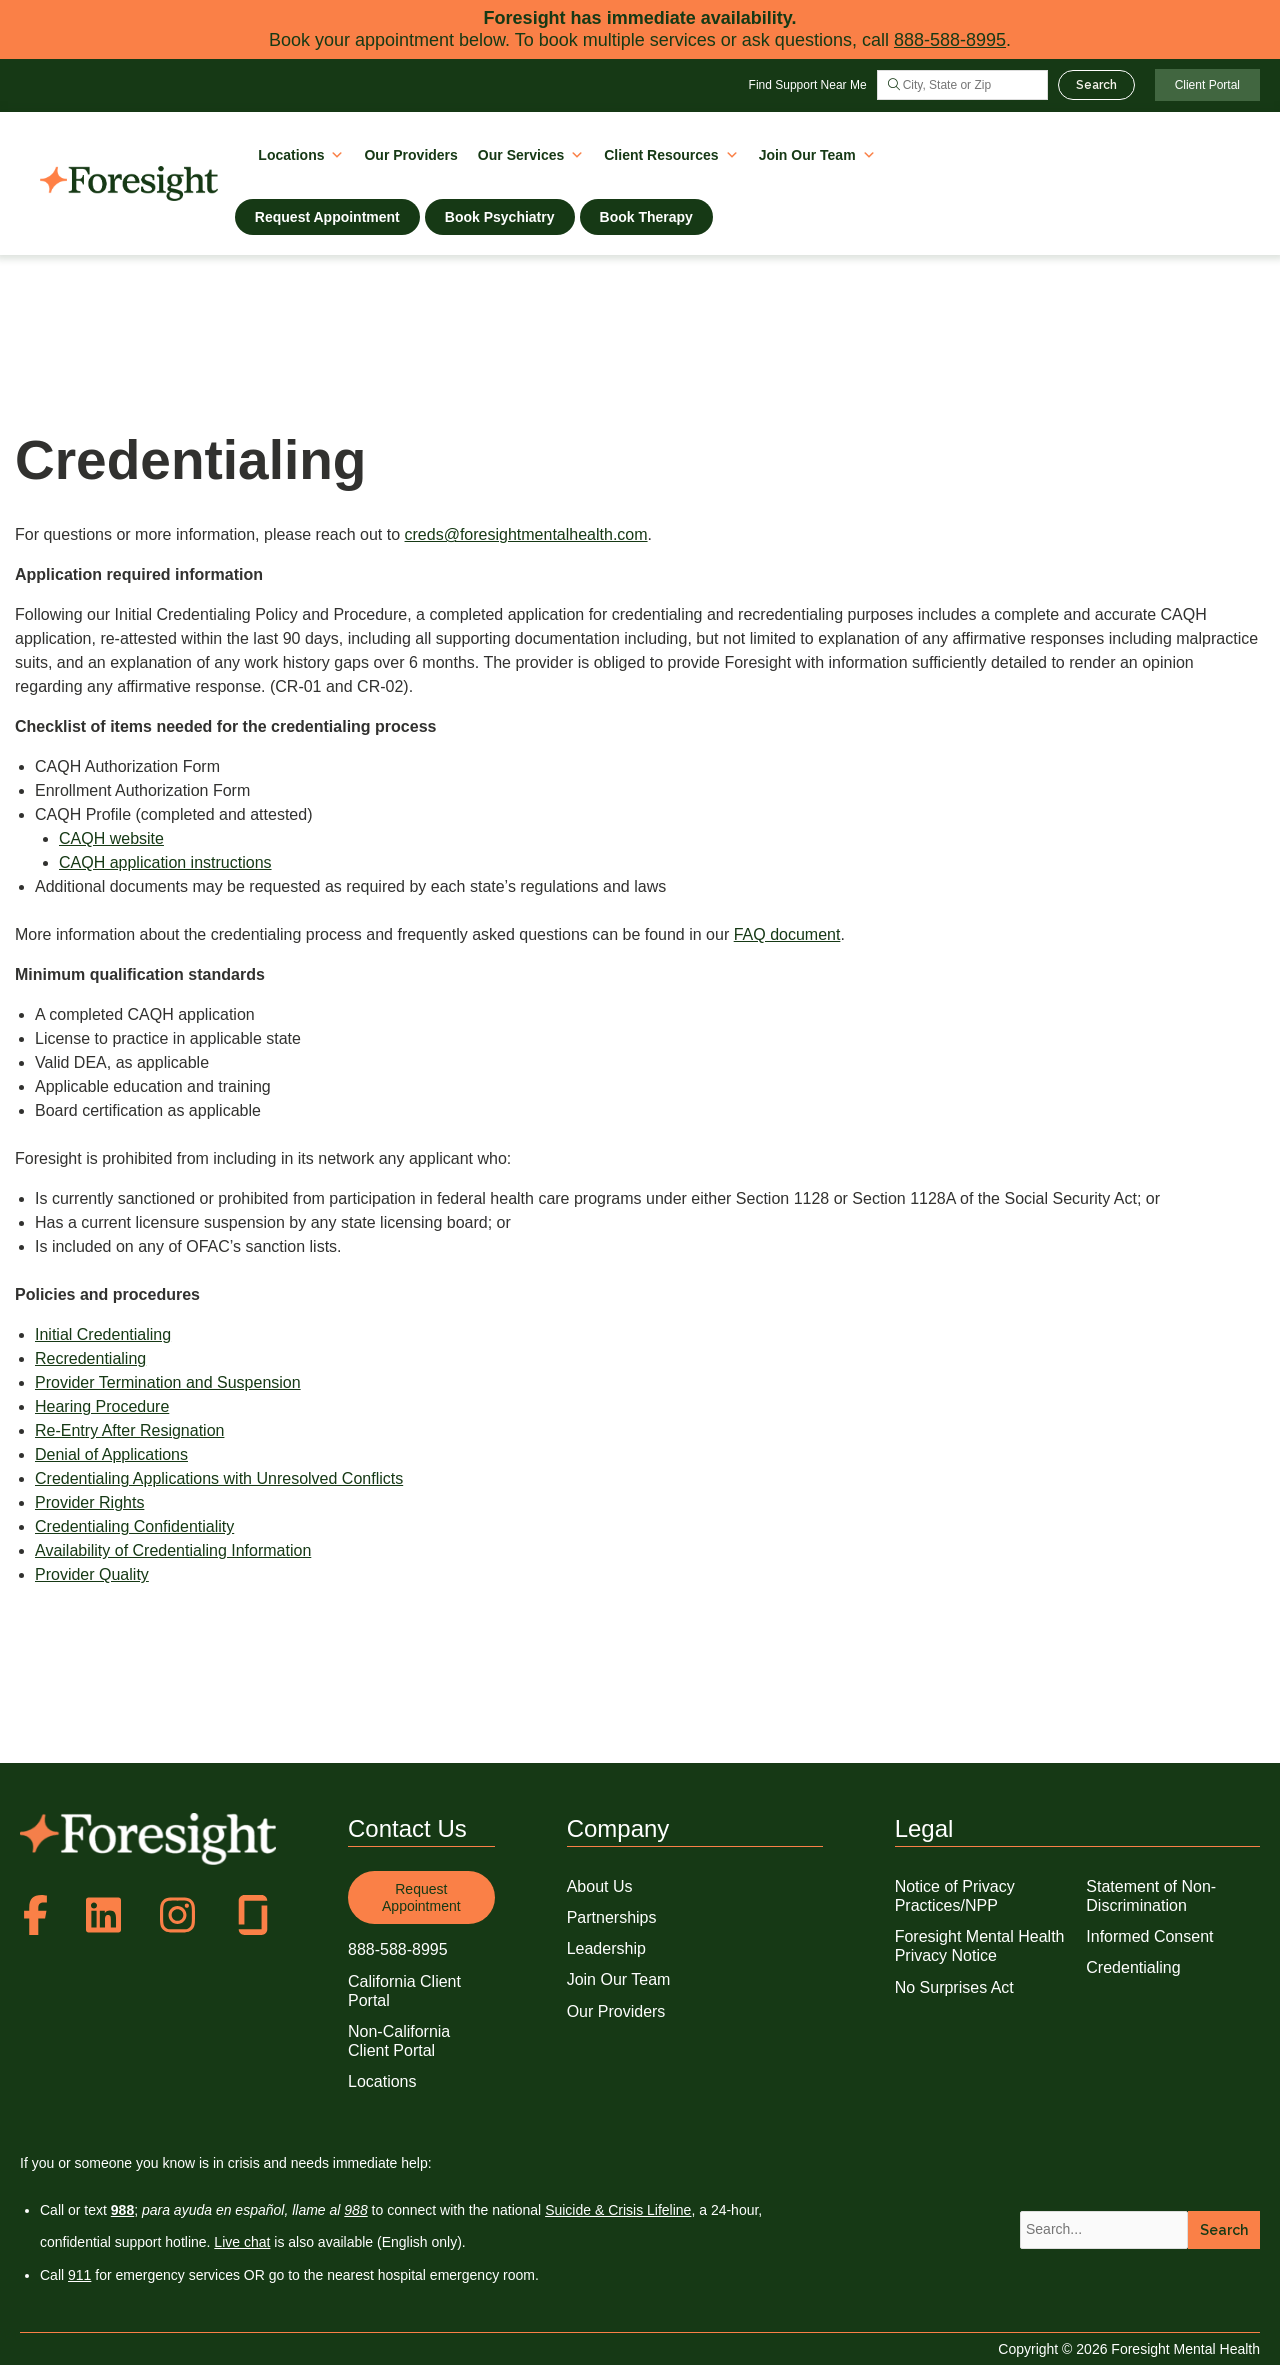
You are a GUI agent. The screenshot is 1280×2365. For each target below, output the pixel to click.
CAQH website (111, 838)
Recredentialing (90, 1358)
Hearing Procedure (102, 1406)
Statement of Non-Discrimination (1151, 1896)
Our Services (531, 153)
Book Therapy (646, 217)
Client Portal (1207, 85)
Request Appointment (327, 217)
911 (79, 2275)
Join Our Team (817, 153)
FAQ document (787, 934)
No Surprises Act (954, 1987)
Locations (301, 153)
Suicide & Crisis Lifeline (618, 2210)
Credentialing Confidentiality (134, 1526)
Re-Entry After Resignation (129, 1430)
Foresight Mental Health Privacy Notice (980, 1946)
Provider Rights (89, 1502)
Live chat (242, 2242)
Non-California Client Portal (399, 2041)
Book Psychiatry (500, 217)
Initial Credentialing (103, 1334)
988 (355, 2210)
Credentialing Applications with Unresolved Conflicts (219, 1478)
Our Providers (410, 155)
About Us (600, 1886)
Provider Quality (92, 1574)
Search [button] (1224, 2230)
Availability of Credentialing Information (173, 1550)
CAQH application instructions (165, 862)
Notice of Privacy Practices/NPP (955, 1896)
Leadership (606, 1948)
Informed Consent (1149, 1936)
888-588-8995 (950, 40)
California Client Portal (404, 1991)
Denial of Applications (111, 1454)
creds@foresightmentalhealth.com (526, 534)
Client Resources (671, 153)
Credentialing (1133, 1967)
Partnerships (612, 1917)
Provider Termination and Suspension (168, 1382)
